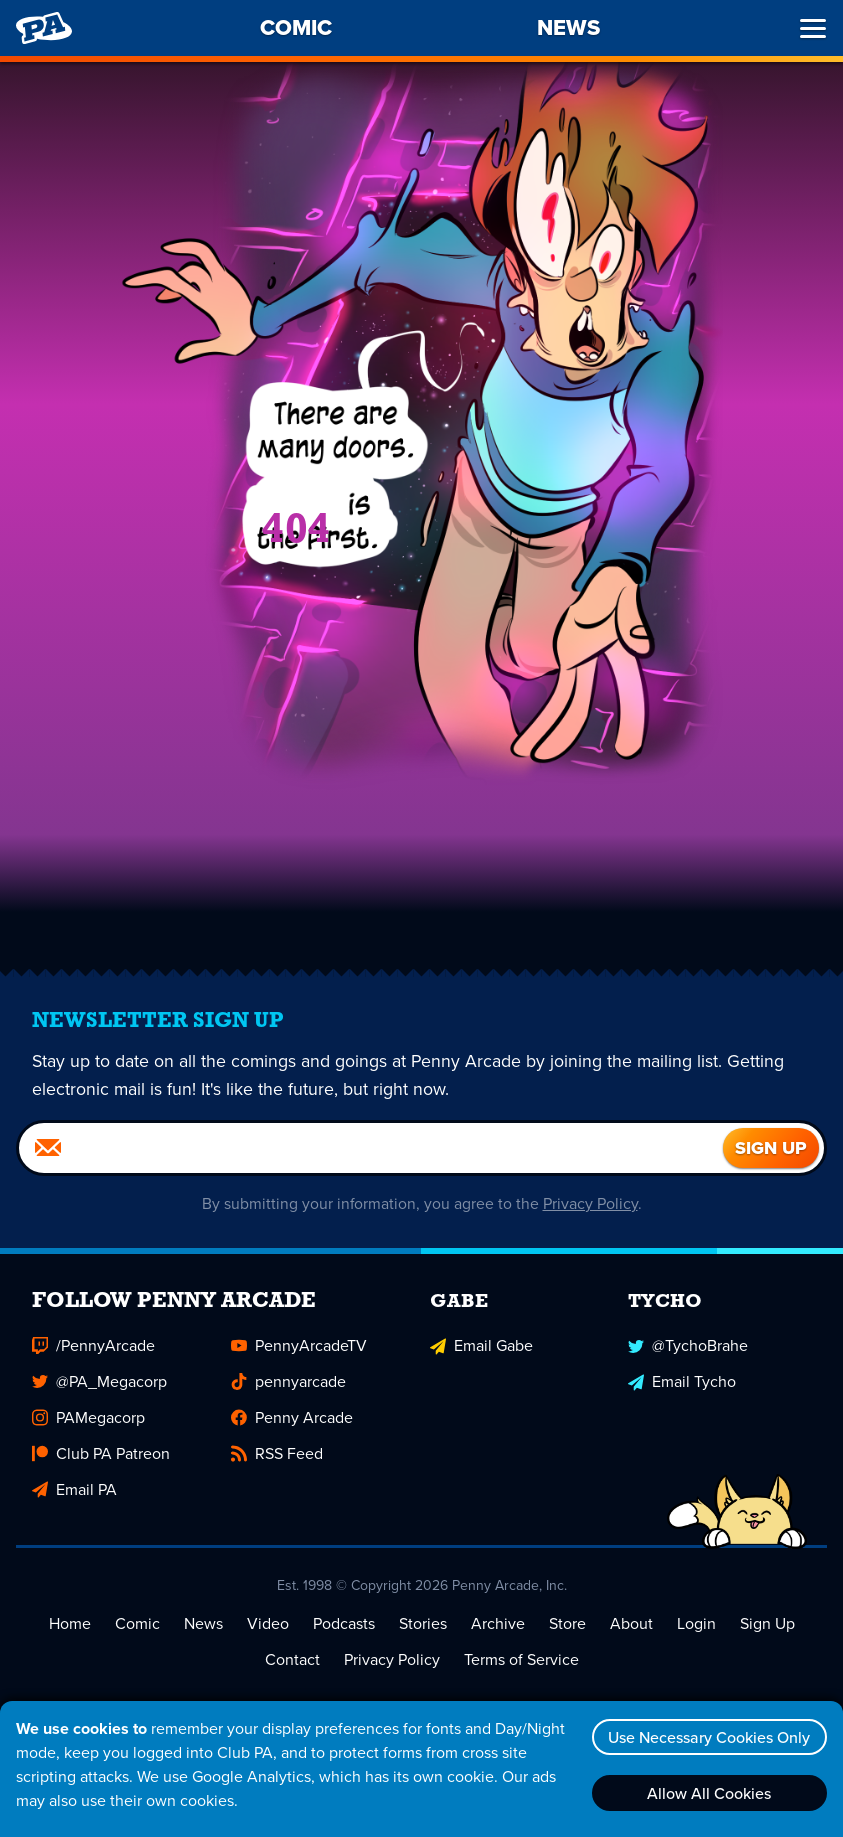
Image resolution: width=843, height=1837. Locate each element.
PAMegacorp (88, 1417)
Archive (498, 1623)
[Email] (371, 1148)
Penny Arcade (292, 1417)
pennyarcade (288, 1381)
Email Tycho (682, 1381)
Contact (292, 1659)
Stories (423, 1623)
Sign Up (767, 1623)
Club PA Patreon (101, 1453)
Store (567, 1623)
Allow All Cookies (708, 1793)
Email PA (74, 1489)
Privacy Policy (590, 1203)
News (203, 1623)
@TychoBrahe (688, 1345)
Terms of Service (521, 1659)
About (631, 1623)
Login (696, 1623)
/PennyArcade (93, 1345)
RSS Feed (277, 1453)
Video (268, 1623)
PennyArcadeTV (299, 1345)
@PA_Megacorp (99, 1381)
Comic (137, 1623)
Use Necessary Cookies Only (708, 1737)
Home (70, 1623)
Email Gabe (481, 1345)
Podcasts (344, 1623)
